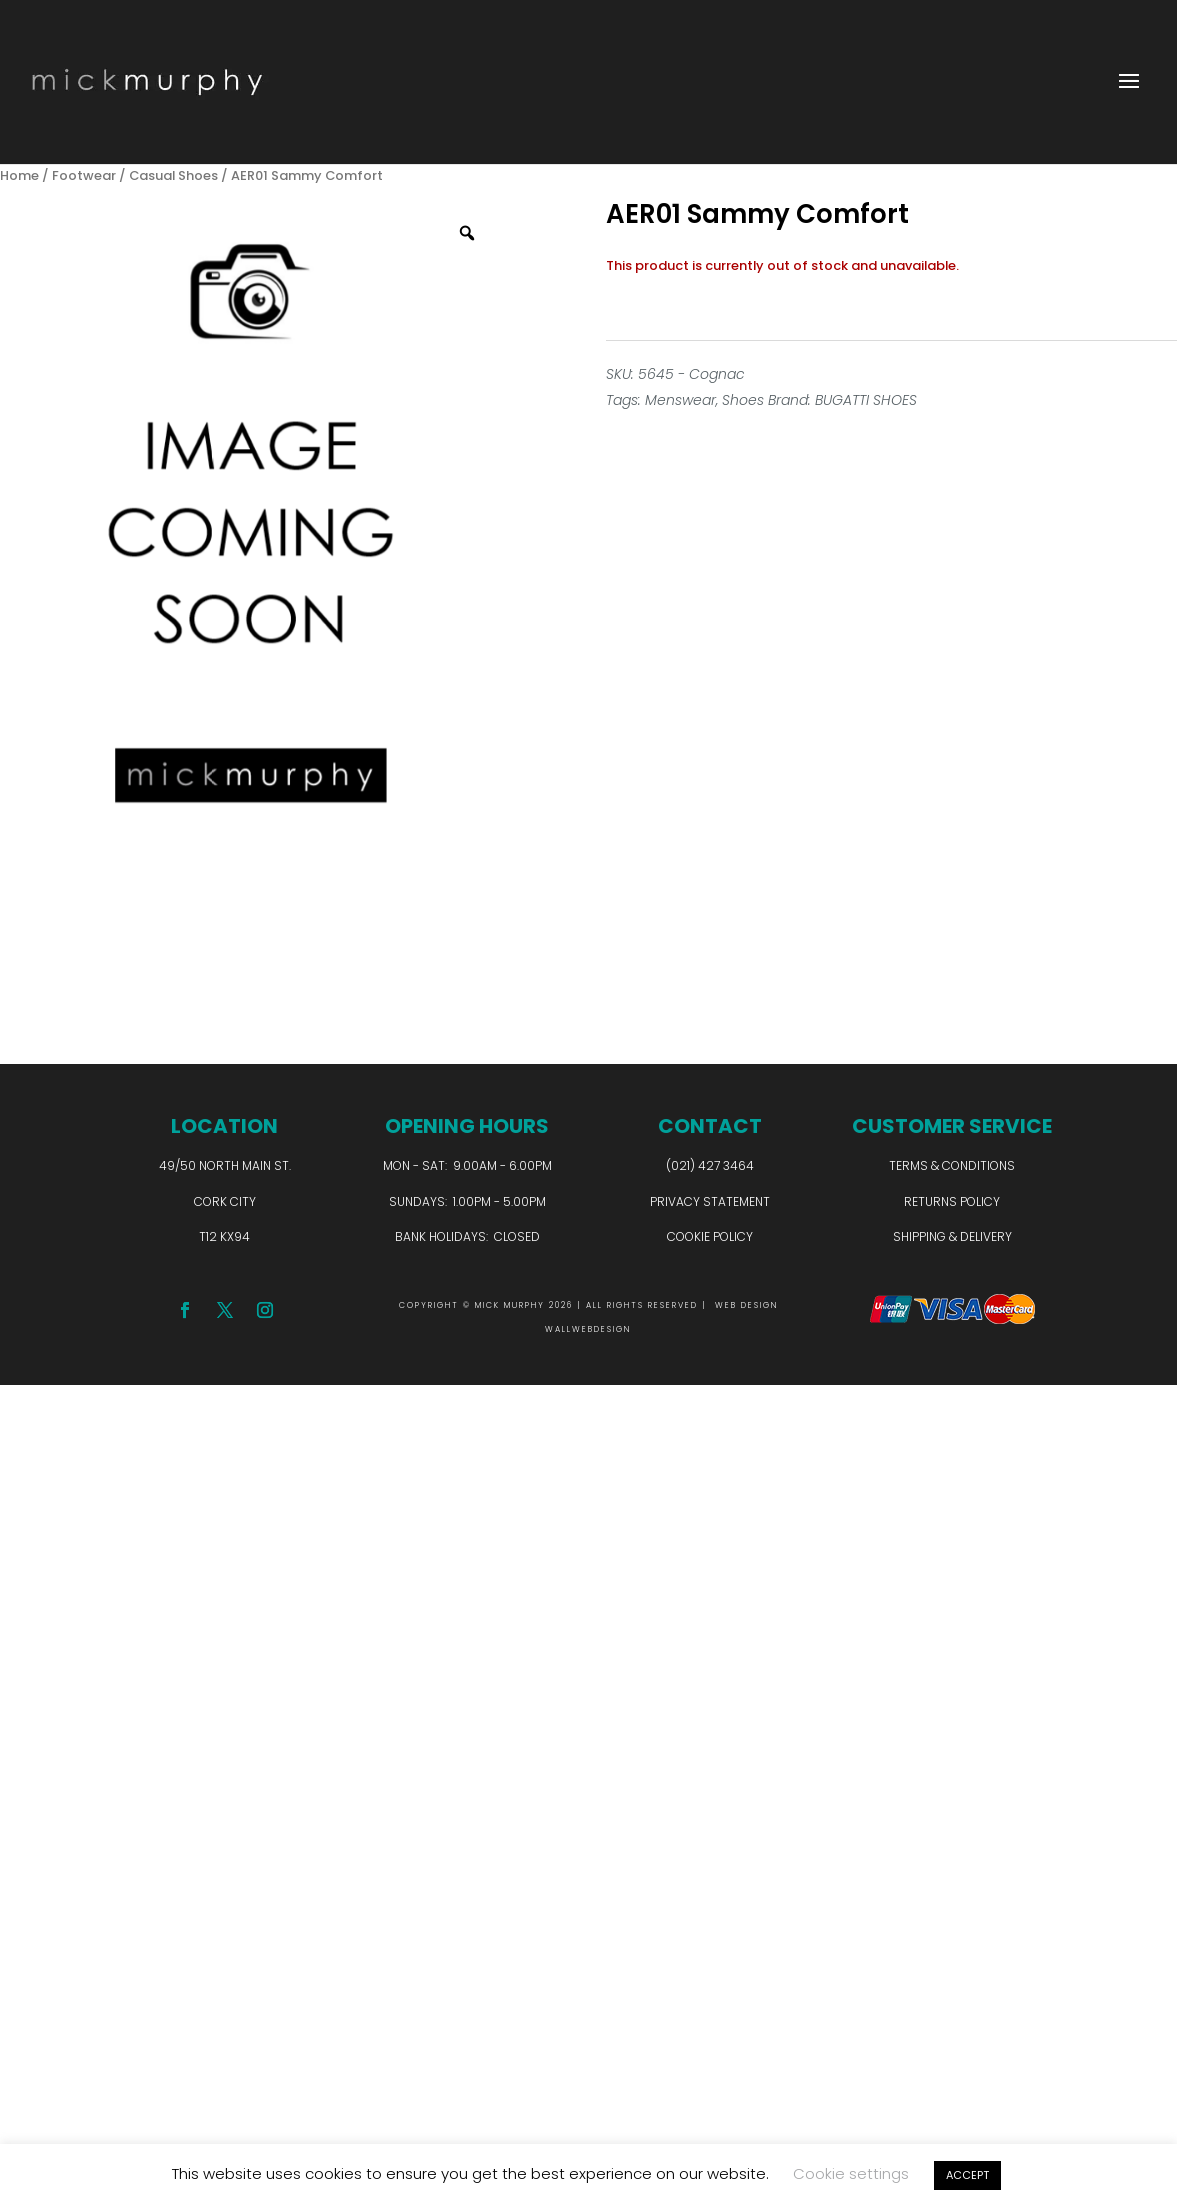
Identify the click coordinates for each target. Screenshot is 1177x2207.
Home (19, 175)
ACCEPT (967, 2175)
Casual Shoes (173, 175)
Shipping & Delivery (952, 1236)
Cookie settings (851, 2173)
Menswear (680, 400)
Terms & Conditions (952, 1165)
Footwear (84, 175)
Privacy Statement (710, 1201)
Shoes (743, 400)
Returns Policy (952, 1201)
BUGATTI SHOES (866, 400)
